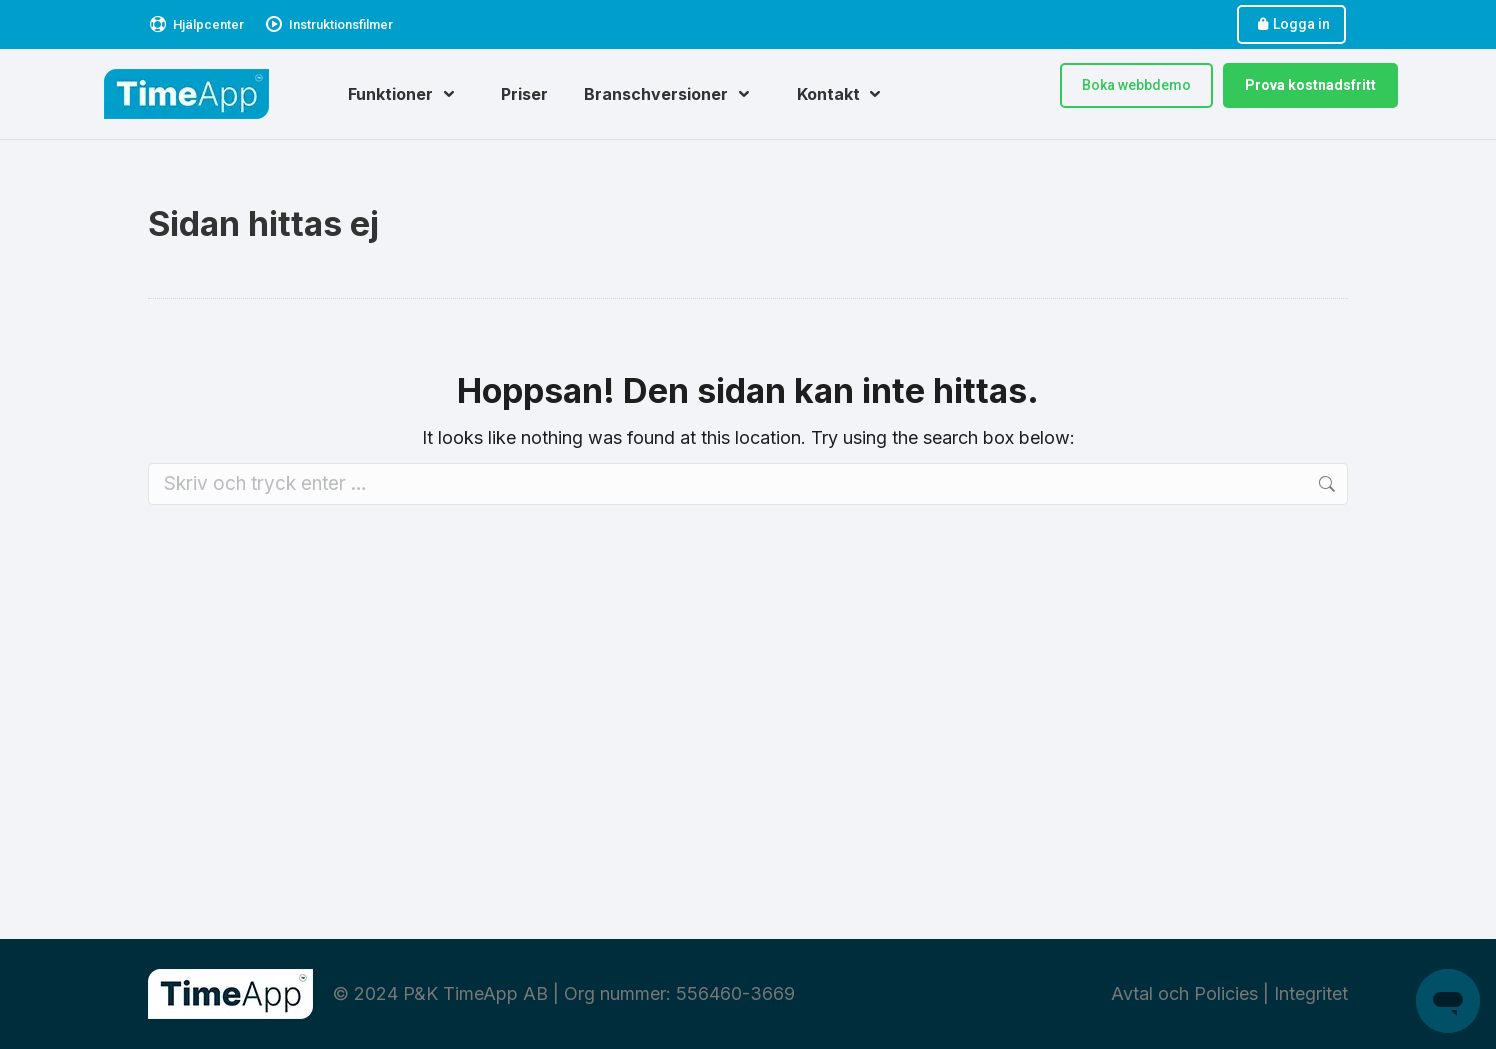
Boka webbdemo (1136, 85)
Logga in (1291, 24)
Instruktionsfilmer (328, 24)
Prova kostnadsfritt (1310, 85)
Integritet (1311, 993)
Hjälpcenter (196, 24)
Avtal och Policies (1184, 993)
